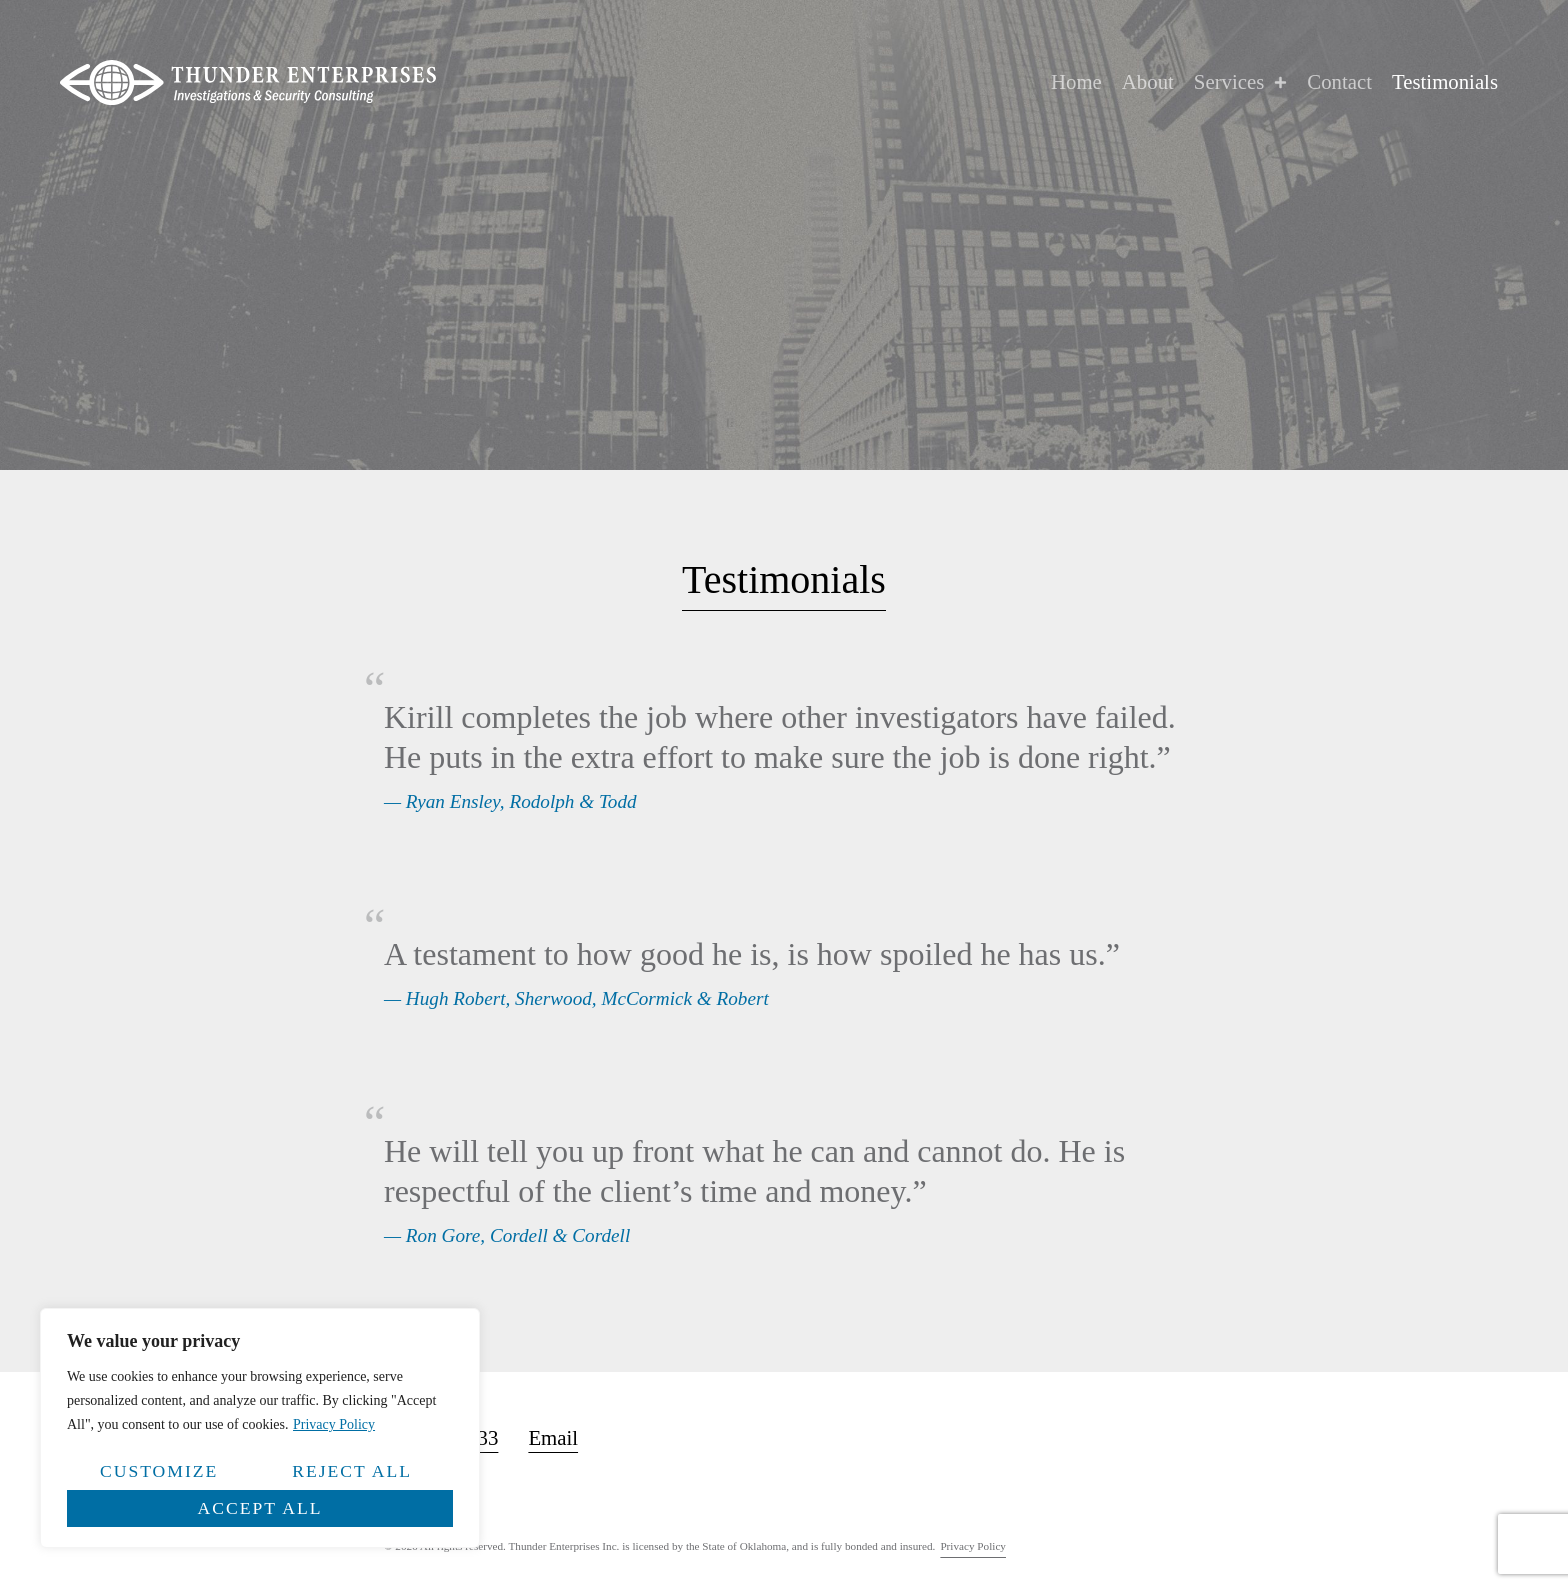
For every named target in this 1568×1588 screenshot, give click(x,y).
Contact (1339, 81)
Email (553, 1437)
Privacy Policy (334, 1424)
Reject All (352, 1471)
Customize (159, 1471)
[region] (260, 1428)
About (1148, 81)
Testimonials (1445, 81)
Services (1240, 82)
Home (1076, 81)
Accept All (260, 1508)
